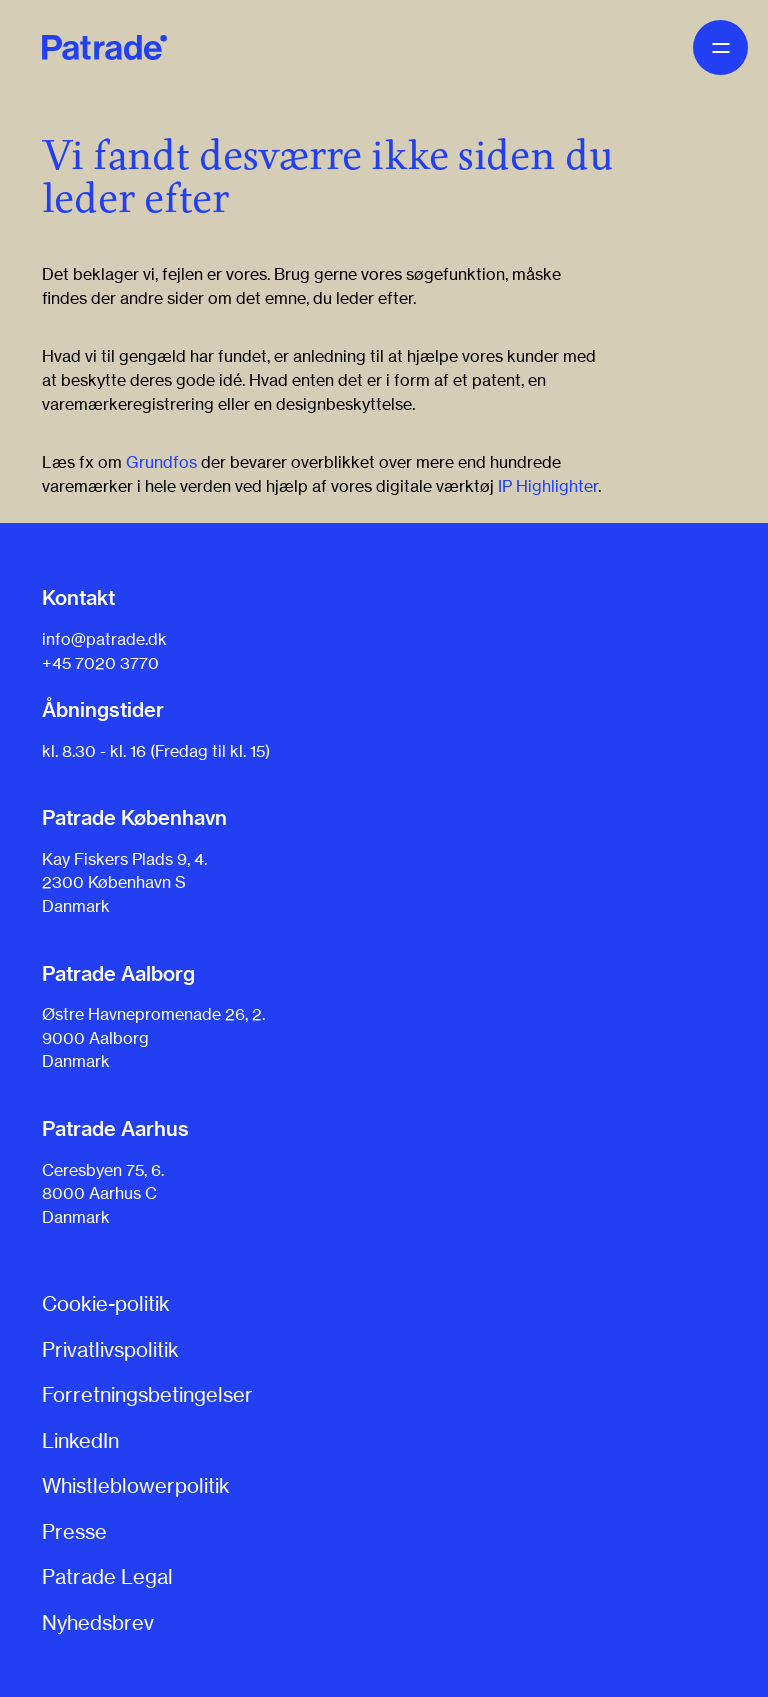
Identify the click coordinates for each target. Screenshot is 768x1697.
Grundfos (161, 462)
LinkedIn (80, 1440)
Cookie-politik (106, 1303)
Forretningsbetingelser (147, 1394)
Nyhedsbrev (98, 1622)
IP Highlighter (548, 486)
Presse (74, 1531)
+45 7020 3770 (100, 663)
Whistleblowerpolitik (136, 1485)
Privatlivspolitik (110, 1349)
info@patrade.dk (104, 639)
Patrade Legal (107, 1576)
